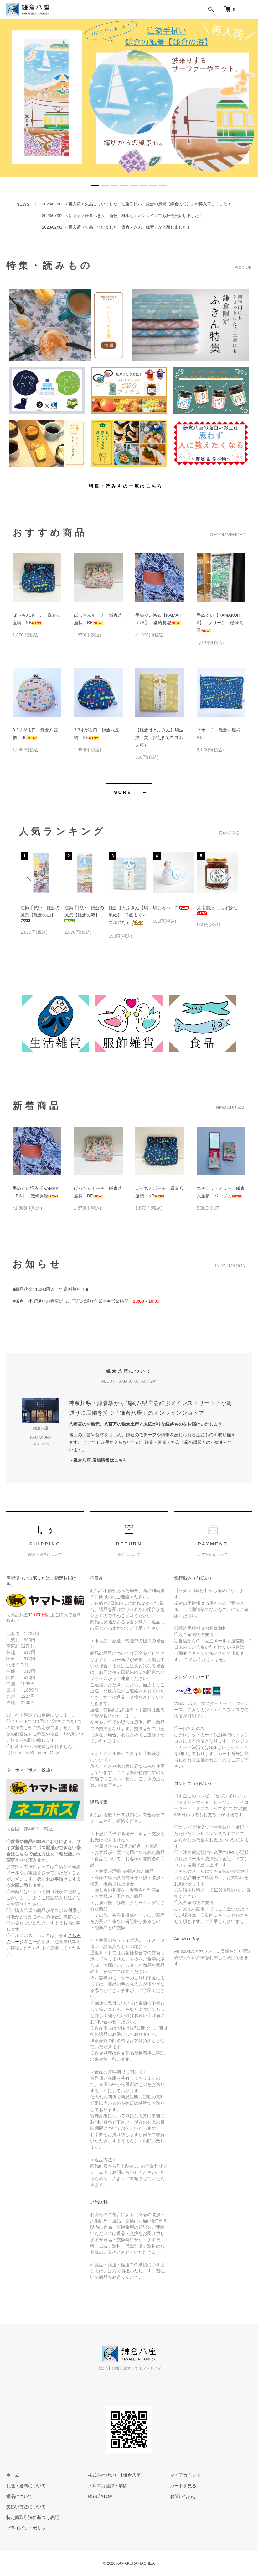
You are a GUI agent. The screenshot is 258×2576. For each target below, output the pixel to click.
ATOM (107, 2496)
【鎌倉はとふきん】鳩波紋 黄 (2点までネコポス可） (159, 737)
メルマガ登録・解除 (107, 2485)
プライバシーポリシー (28, 2528)
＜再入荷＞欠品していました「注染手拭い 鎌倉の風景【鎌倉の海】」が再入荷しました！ (147, 204)
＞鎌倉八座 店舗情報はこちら (98, 1460)
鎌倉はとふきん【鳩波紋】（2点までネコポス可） (128, 915)
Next (228, 877)
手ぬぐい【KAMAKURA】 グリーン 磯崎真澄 (220, 623)
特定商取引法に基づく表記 (32, 2517)
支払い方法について (26, 2506)
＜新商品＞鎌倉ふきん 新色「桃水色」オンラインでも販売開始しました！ (133, 215)
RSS (92, 2496)
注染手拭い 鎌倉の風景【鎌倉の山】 (40, 914)
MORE (122, 792)
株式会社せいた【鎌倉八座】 (116, 2475)
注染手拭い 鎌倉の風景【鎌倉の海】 (84, 914)
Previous (29, 877)
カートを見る (183, 2485)
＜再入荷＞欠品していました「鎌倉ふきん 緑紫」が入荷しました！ (127, 227)
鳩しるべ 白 (171, 907)
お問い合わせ (183, 2496)
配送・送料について (26, 2485)
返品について (19, 2496)
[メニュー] (248, 9)
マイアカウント (185, 2475)
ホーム (12, 2475)
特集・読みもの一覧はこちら (126, 485)
